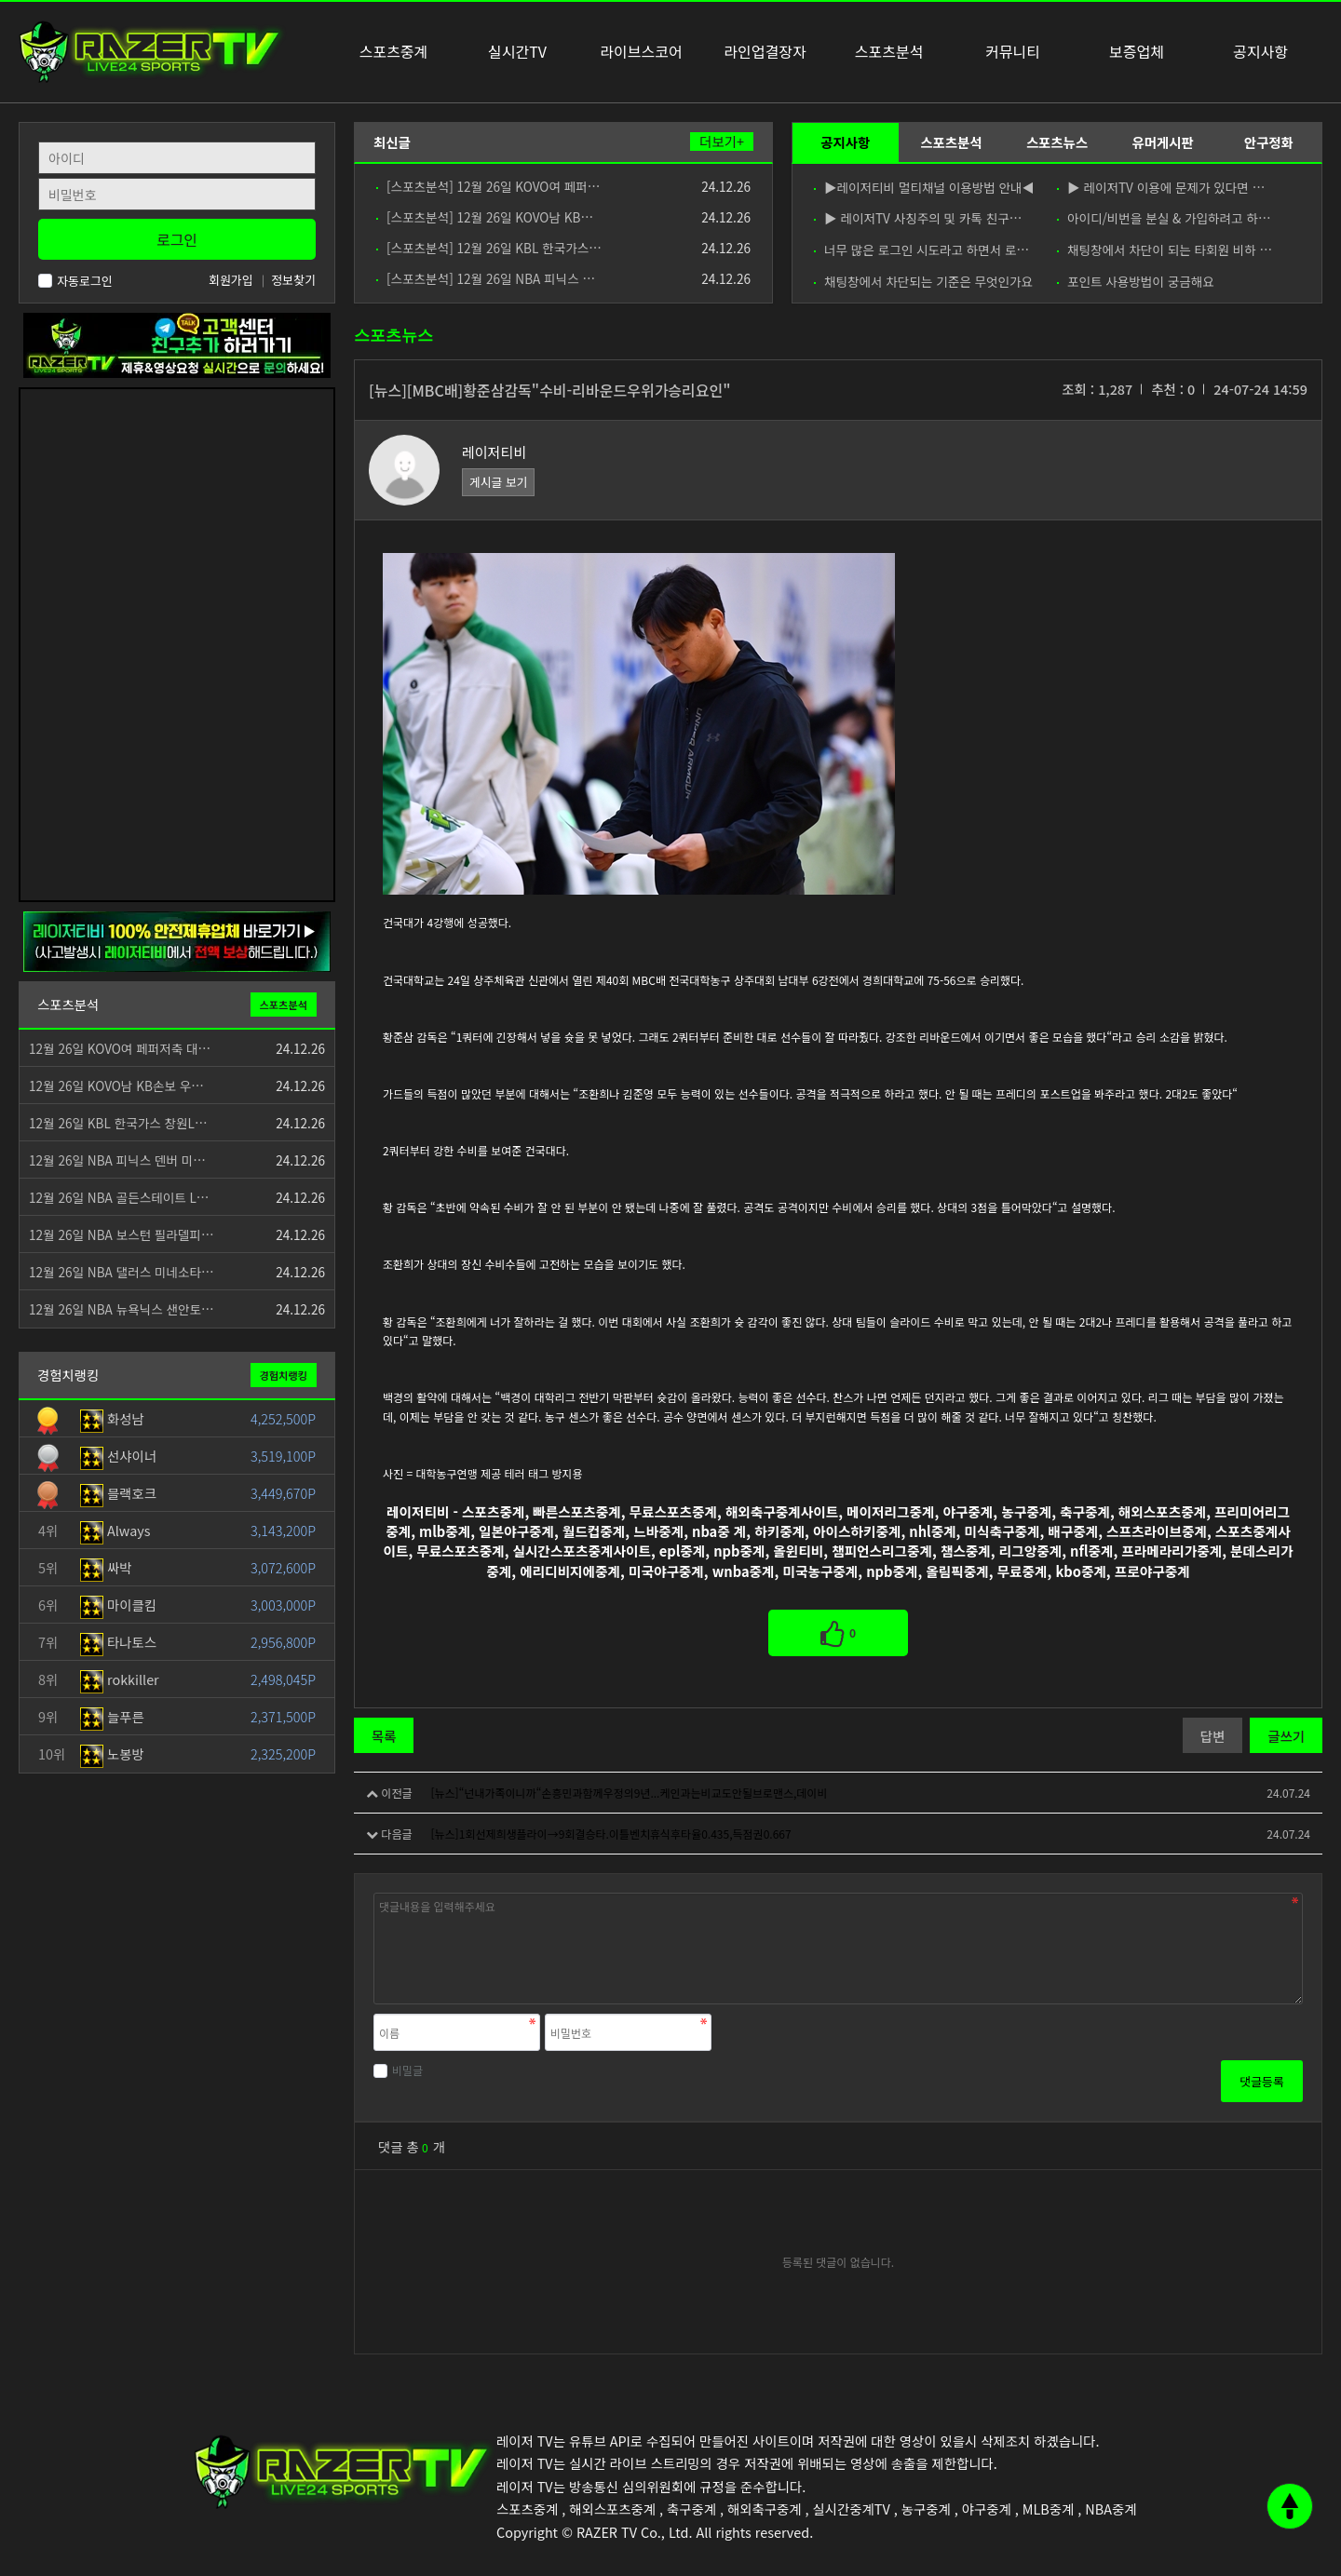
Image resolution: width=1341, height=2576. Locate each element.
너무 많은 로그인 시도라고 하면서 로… (921, 249)
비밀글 (398, 2070)
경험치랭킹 (283, 1375)
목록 (384, 1736)
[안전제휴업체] (177, 940)
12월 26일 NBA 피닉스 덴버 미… (117, 1160)
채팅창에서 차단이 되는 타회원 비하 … (1164, 249)
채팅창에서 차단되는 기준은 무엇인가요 (923, 281)
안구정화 (1269, 142)
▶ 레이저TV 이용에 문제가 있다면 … (1161, 187)
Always (115, 1530)
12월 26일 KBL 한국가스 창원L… (118, 1122)
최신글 (392, 142)
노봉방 (112, 1753)
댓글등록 (1261, 2081)
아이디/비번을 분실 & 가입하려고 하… (1164, 218)
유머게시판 (1162, 142)
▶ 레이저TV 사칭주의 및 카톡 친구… (918, 218)
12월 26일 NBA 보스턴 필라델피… (121, 1234)
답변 (1212, 1736)
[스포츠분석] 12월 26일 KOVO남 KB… (484, 217)
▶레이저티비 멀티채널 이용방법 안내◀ (923, 187)
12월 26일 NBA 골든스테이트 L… (119, 1197)
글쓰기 (1286, 1736)
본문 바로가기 (0, 0)
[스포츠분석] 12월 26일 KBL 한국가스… (489, 247)
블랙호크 (118, 1493)
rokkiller (119, 1679)
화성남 (112, 1418)
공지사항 (845, 142)
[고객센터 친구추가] (177, 343)
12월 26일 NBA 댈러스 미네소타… (121, 1271)
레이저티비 (494, 452)
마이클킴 (118, 1604)
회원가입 (231, 280)
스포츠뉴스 (1057, 142)
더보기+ (721, 141)
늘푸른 (112, 1716)
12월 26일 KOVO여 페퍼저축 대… (119, 1048)
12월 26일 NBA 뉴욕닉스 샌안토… (121, 1309)
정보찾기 (293, 280)
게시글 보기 (498, 482)
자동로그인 (75, 281)
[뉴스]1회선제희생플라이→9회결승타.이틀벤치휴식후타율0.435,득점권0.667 (610, 1833)
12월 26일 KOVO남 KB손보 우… (116, 1085)
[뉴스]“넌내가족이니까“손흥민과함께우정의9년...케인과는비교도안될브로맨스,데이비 (628, 1793)
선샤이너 (118, 1455)
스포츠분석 (951, 142)
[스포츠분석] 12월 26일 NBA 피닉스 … (485, 278)
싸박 (106, 1567)
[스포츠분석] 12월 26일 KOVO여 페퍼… (488, 186)
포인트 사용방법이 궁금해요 (1135, 281)
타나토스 (118, 1642)
